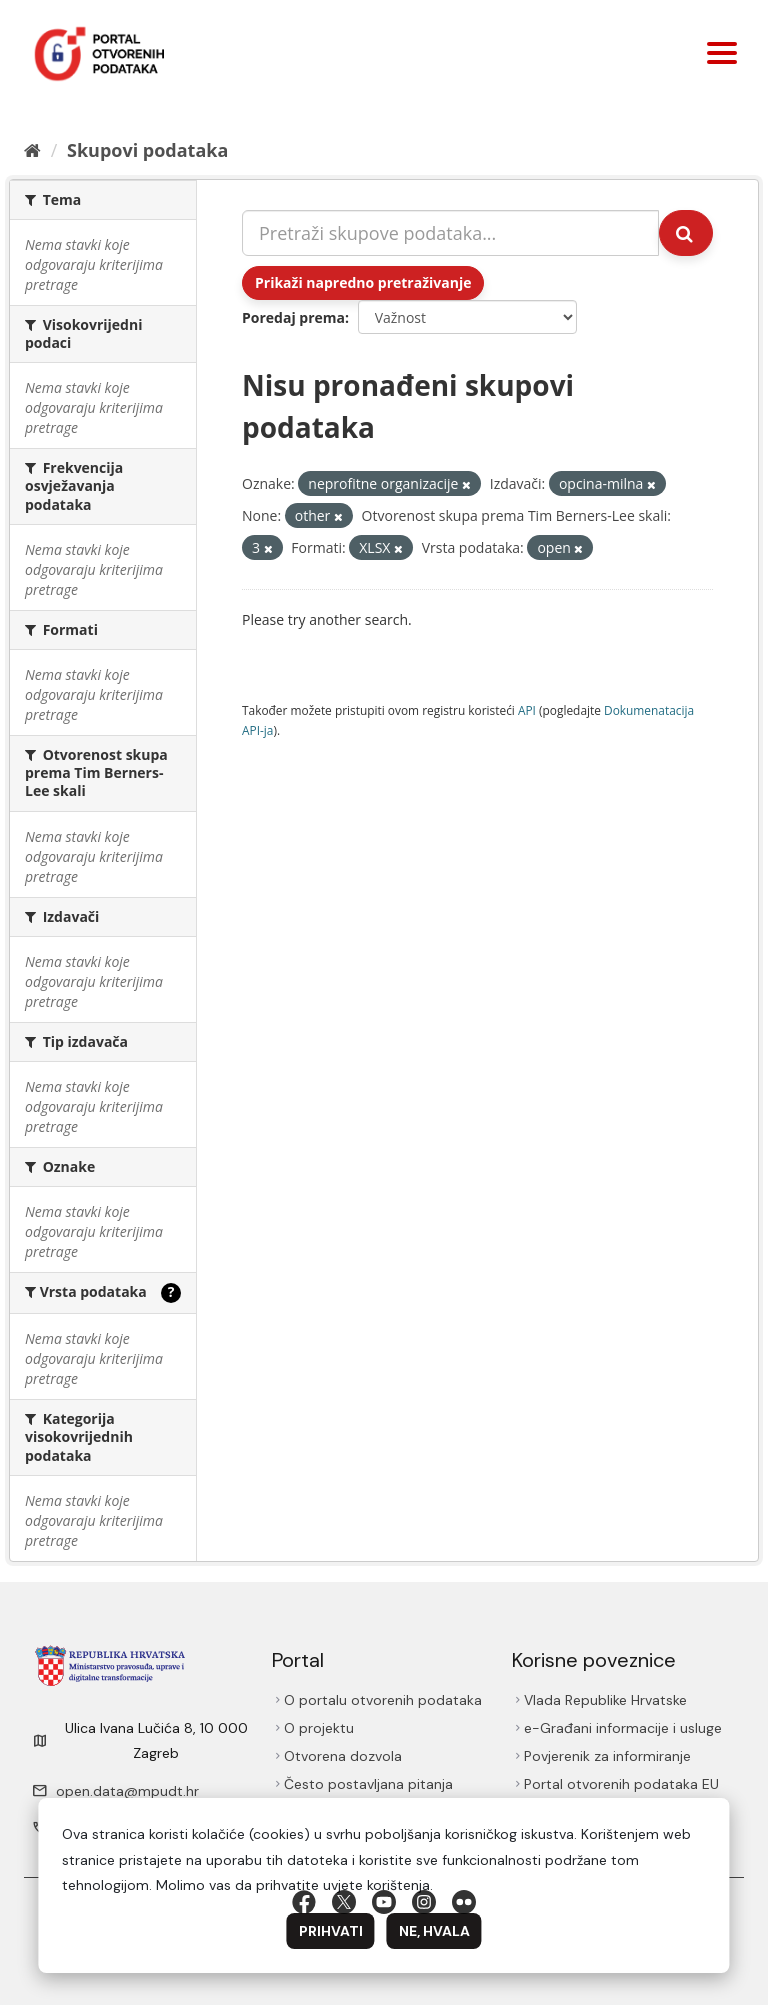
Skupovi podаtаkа (147, 150)
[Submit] (686, 233)
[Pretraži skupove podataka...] (450, 233)
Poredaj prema (293, 317)
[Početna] (32, 150)
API (527, 710)
